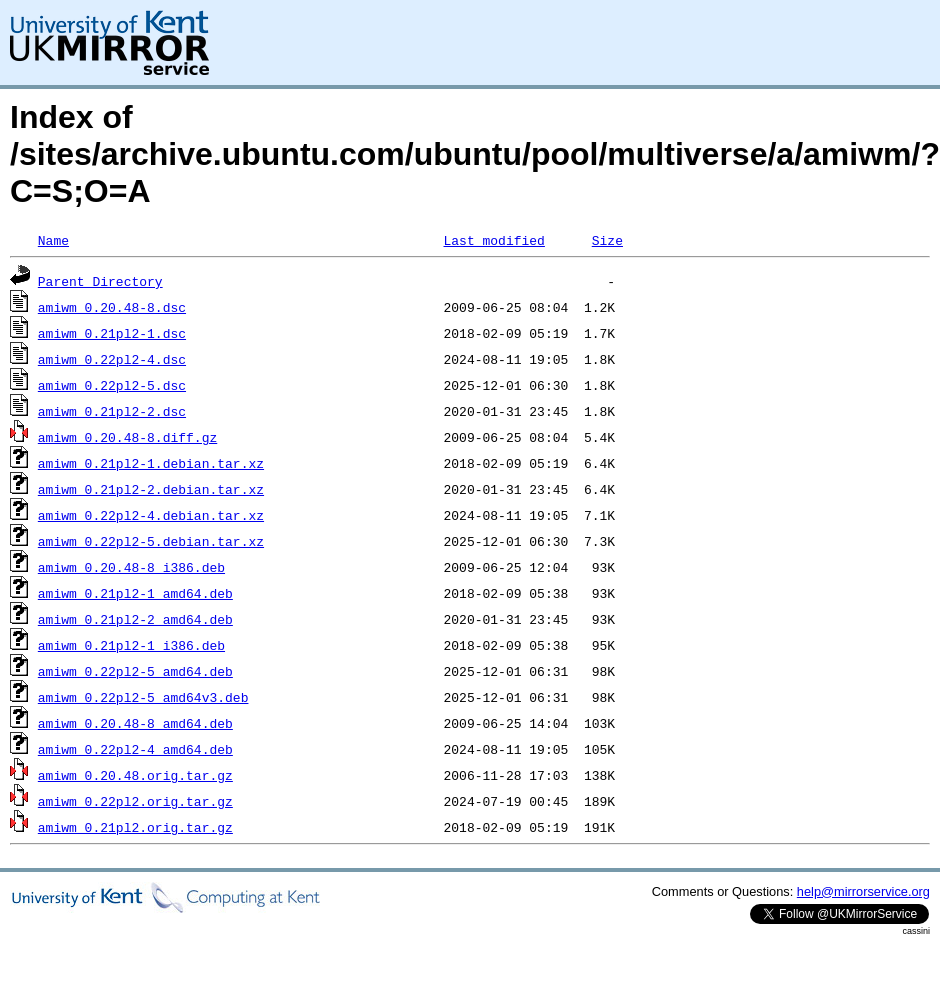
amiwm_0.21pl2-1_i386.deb (131, 645)
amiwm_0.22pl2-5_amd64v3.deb (143, 697)
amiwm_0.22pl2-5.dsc (112, 385)
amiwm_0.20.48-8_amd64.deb (135, 723)
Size (607, 240)
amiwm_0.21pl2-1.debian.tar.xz (151, 463)
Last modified (493, 240)
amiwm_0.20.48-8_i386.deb (131, 567)
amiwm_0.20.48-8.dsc (112, 307)
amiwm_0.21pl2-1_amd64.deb (135, 593)
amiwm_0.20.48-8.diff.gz (127, 437)
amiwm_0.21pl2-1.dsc (112, 333)
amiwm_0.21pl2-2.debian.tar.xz (151, 489)
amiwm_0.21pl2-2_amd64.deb (135, 619)
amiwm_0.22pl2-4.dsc (112, 359)
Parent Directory (100, 281)
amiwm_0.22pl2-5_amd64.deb (135, 671)
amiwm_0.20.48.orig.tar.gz (135, 775)
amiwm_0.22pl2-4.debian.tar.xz (151, 515)
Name (53, 240)
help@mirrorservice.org (863, 891)
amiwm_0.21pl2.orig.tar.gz (135, 827)
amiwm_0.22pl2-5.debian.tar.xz (151, 541)
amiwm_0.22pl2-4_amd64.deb (135, 749)
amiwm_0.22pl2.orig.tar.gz (135, 801)
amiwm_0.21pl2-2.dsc (112, 411)
